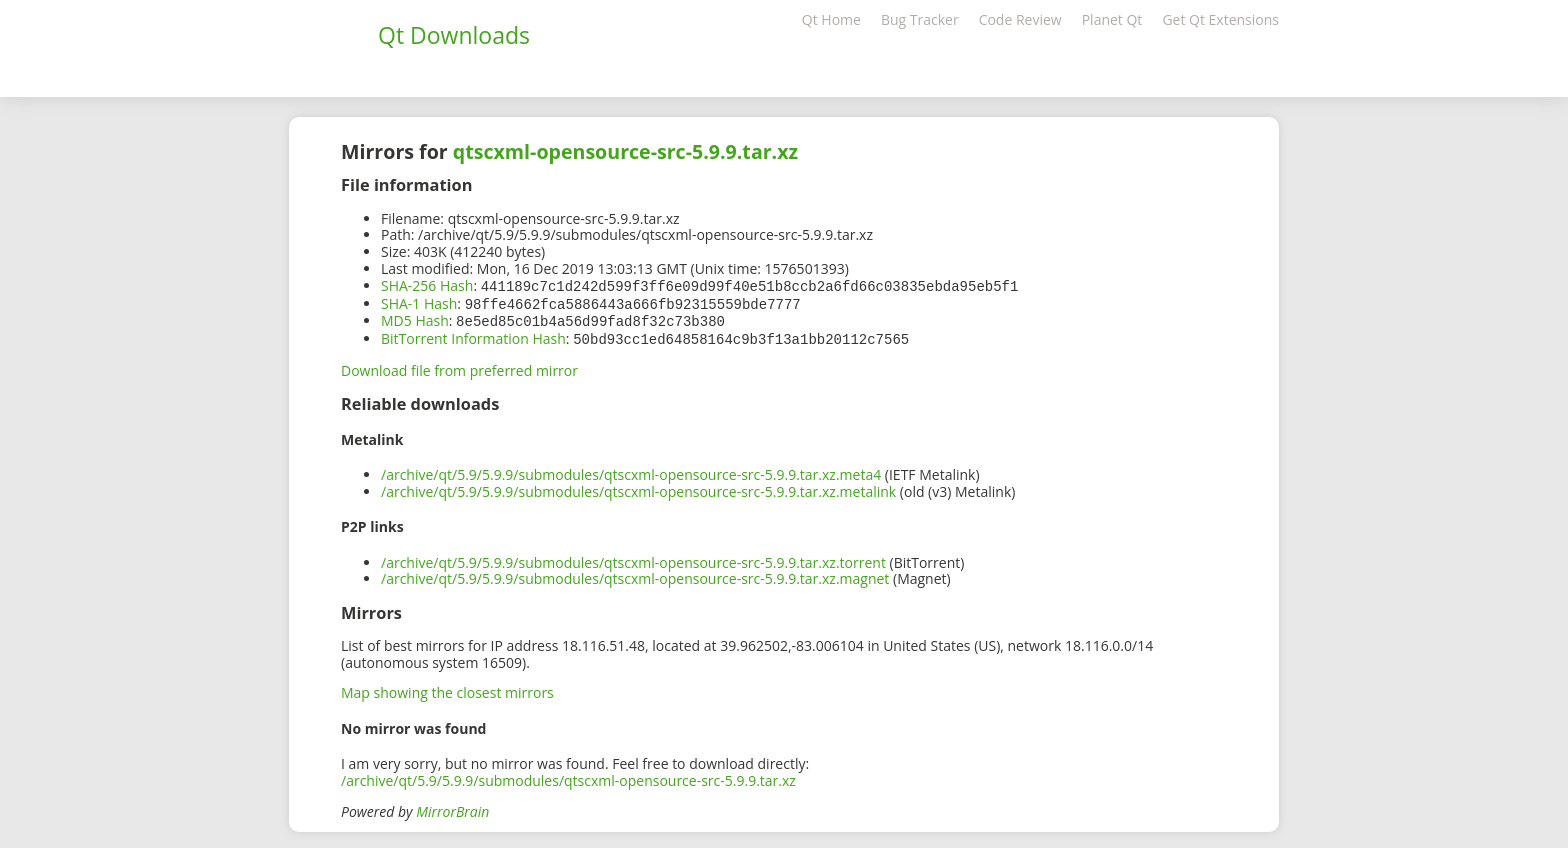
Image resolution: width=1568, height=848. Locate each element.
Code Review (1020, 19)
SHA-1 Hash (419, 302)
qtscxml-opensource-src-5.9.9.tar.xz (625, 151)
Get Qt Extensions (1220, 19)
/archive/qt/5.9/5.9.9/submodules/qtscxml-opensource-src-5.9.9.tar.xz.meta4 (631, 470)
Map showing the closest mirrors (447, 688)
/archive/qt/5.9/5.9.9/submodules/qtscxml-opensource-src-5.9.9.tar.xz (568, 776)
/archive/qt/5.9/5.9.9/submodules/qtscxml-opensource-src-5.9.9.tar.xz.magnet (635, 574)
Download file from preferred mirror (459, 366)
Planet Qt (1112, 19)
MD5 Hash (415, 318)
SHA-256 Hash (427, 285)
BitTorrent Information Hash (473, 335)
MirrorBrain (452, 807)
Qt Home (831, 19)
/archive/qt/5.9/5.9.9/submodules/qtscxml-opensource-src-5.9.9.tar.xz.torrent (633, 558)
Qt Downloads (454, 35)
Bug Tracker (920, 19)
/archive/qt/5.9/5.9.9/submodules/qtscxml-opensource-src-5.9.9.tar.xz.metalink (638, 487)
